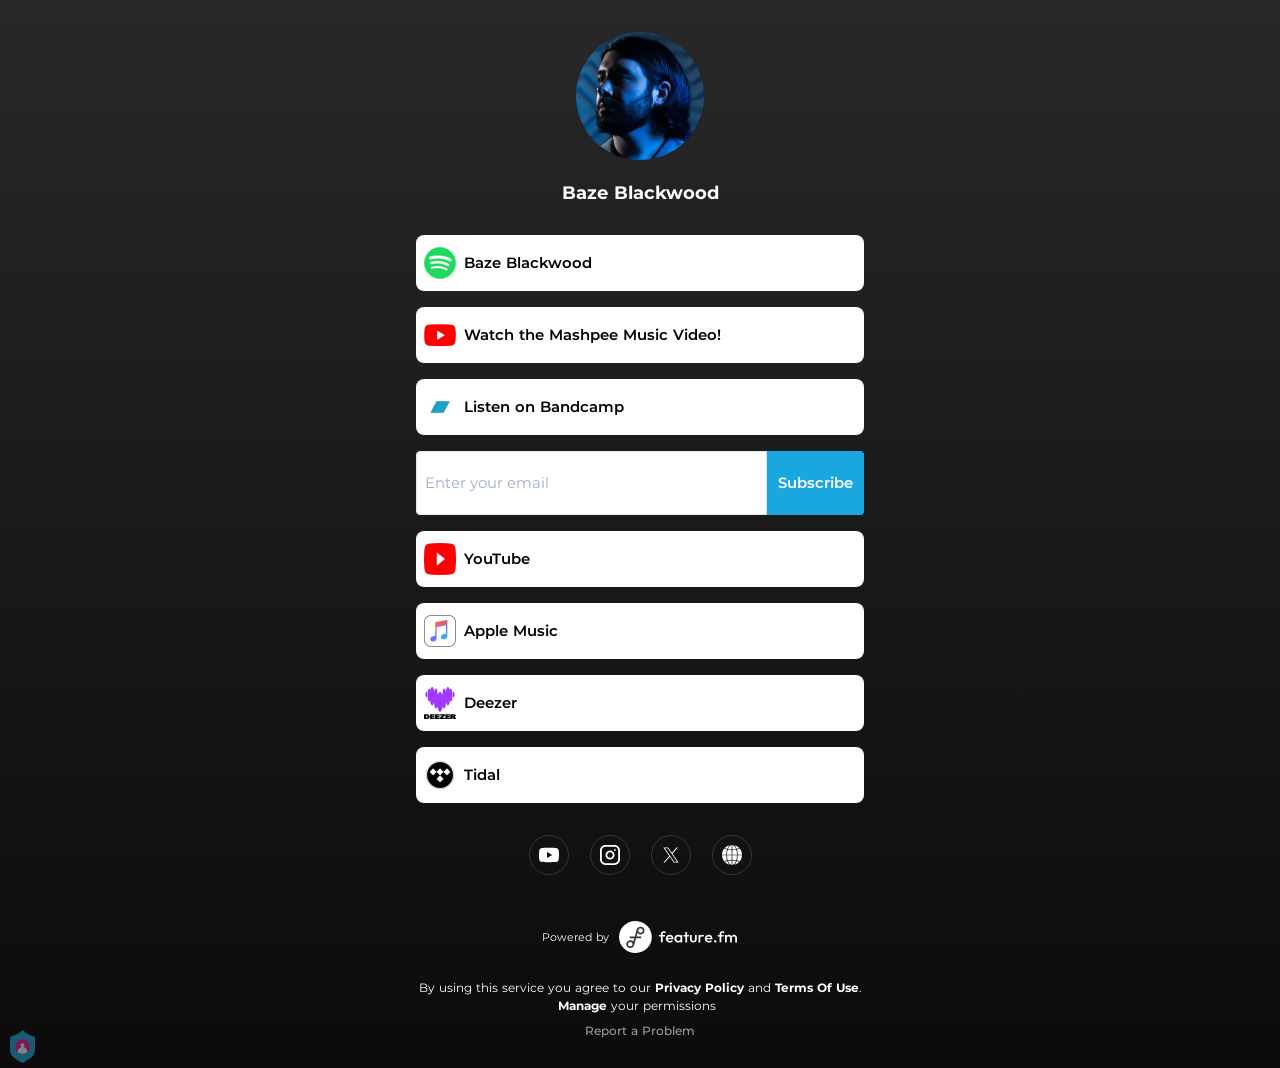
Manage (582, 1005)
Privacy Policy (699, 987)
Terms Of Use (817, 987)
